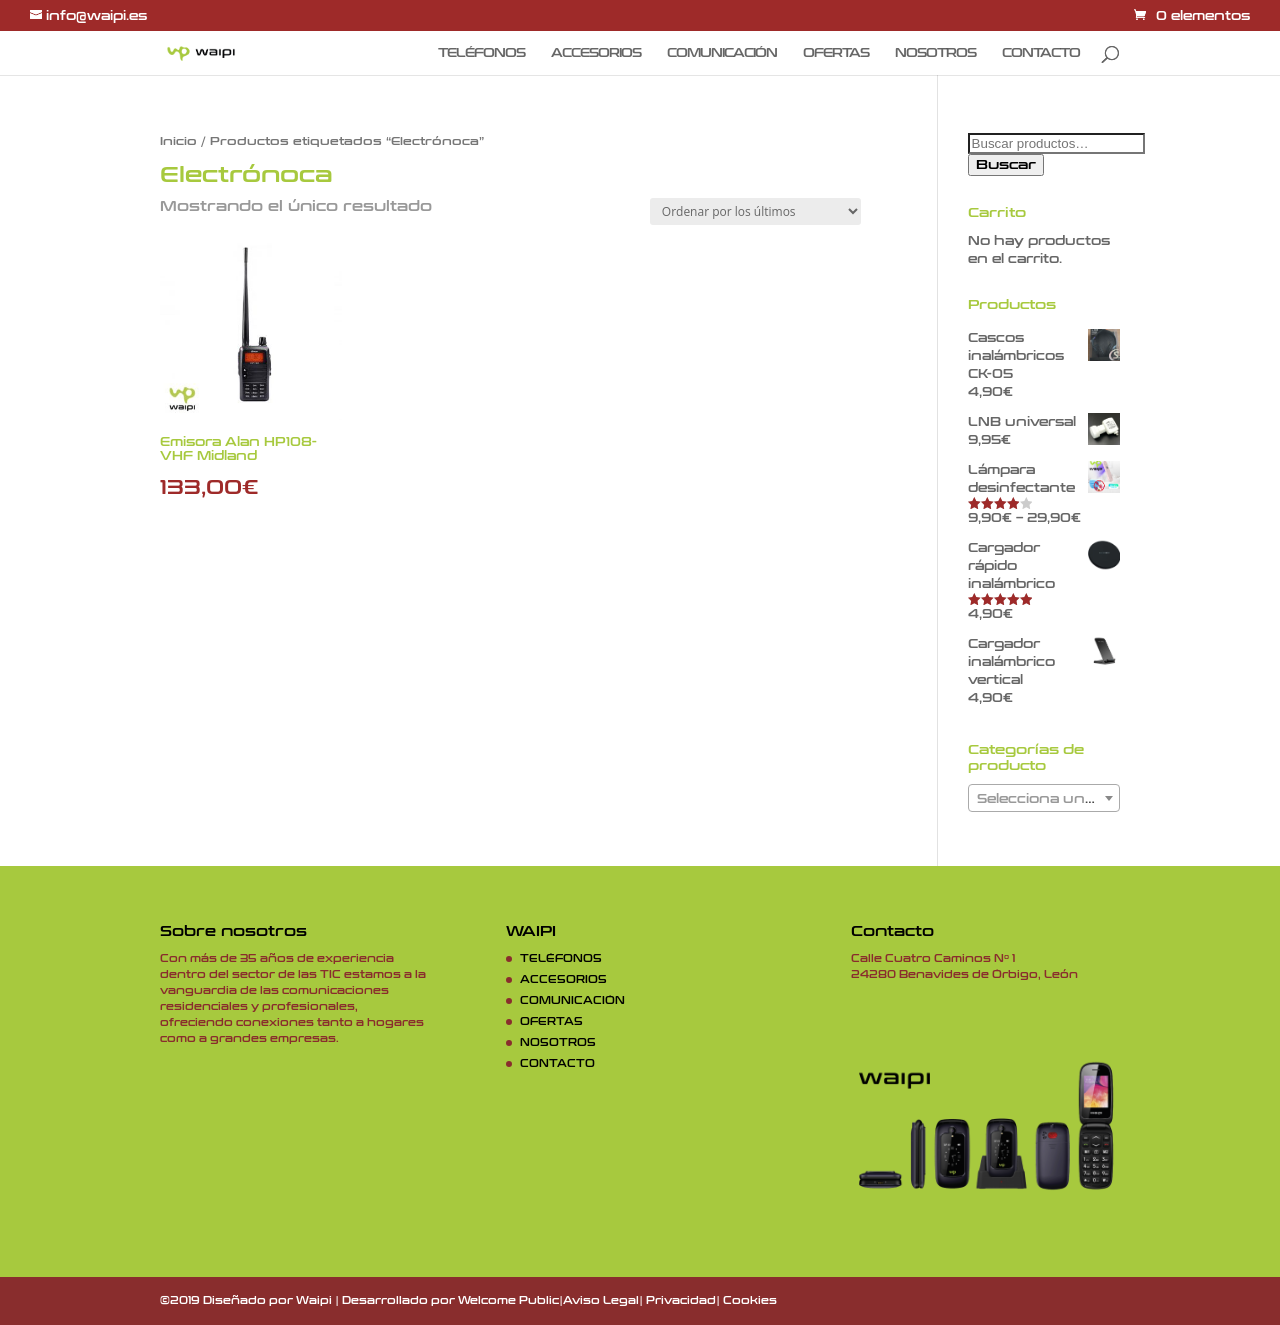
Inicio (178, 141)
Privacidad (681, 1301)
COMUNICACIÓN (722, 53)
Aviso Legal (601, 1301)
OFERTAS (836, 53)
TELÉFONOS (481, 53)
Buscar (1006, 165)
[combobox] (1044, 798)
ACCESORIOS (596, 53)
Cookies (750, 1301)
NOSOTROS (935, 53)
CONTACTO (1041, 53)
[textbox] (1044, 799)
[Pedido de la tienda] (755, 211)
